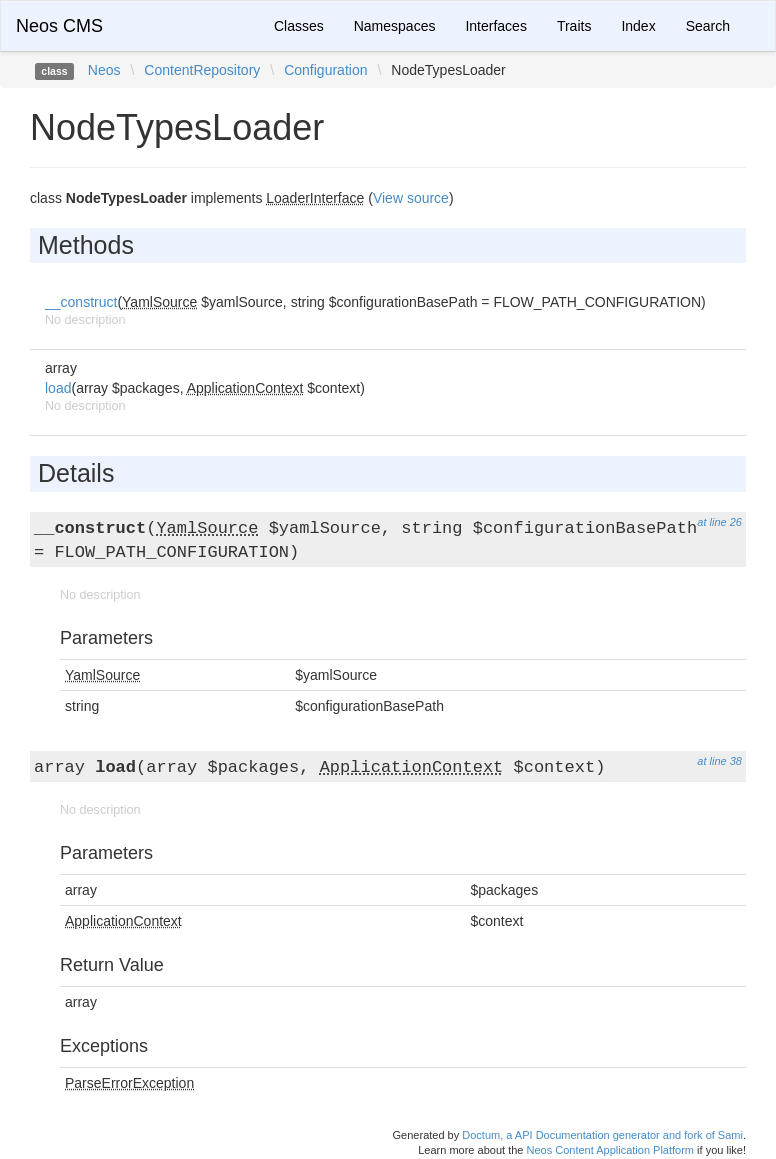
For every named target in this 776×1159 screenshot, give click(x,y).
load (58, 388)
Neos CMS (59, 26)
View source (411, 198)
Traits (574, 26)
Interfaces (495, 26)
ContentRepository (202, 70)
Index (638, 26)
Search (708, 26)
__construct (81, 302)
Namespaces (395, 26)
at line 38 (719, 761)
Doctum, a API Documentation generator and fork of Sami (602, 1135)
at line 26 (719, 522)
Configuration (325, 70)
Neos (104, 70)
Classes (299, 26)
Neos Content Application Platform (610, 1150)
